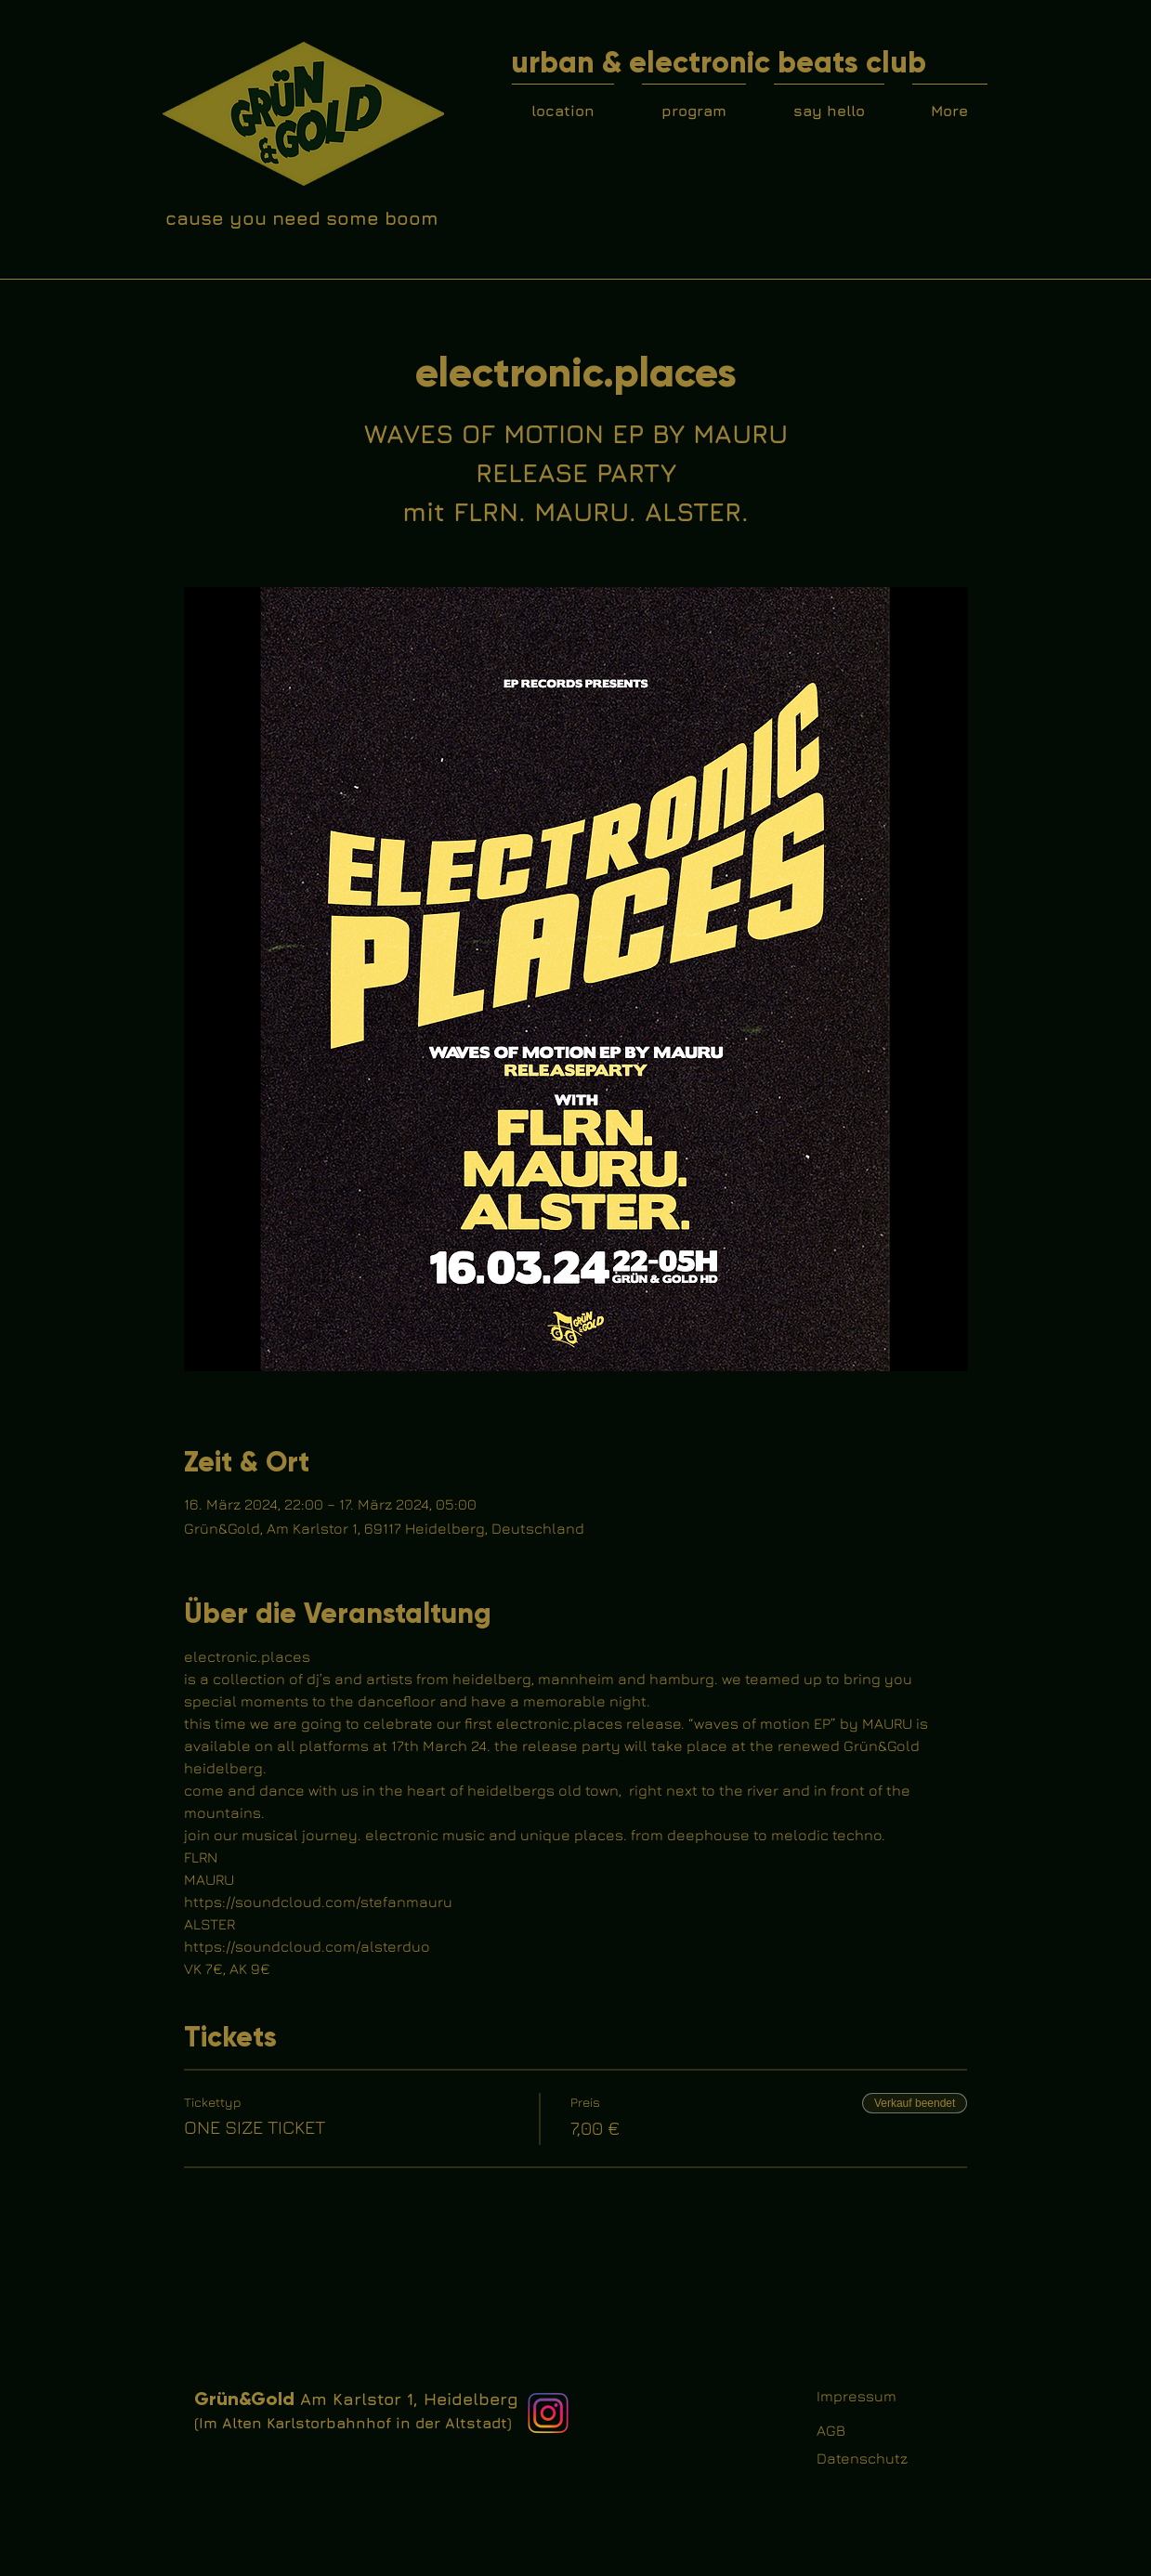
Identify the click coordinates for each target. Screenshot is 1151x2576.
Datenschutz (862, 2458)
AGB (831, 2430)
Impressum (856, 2395)
